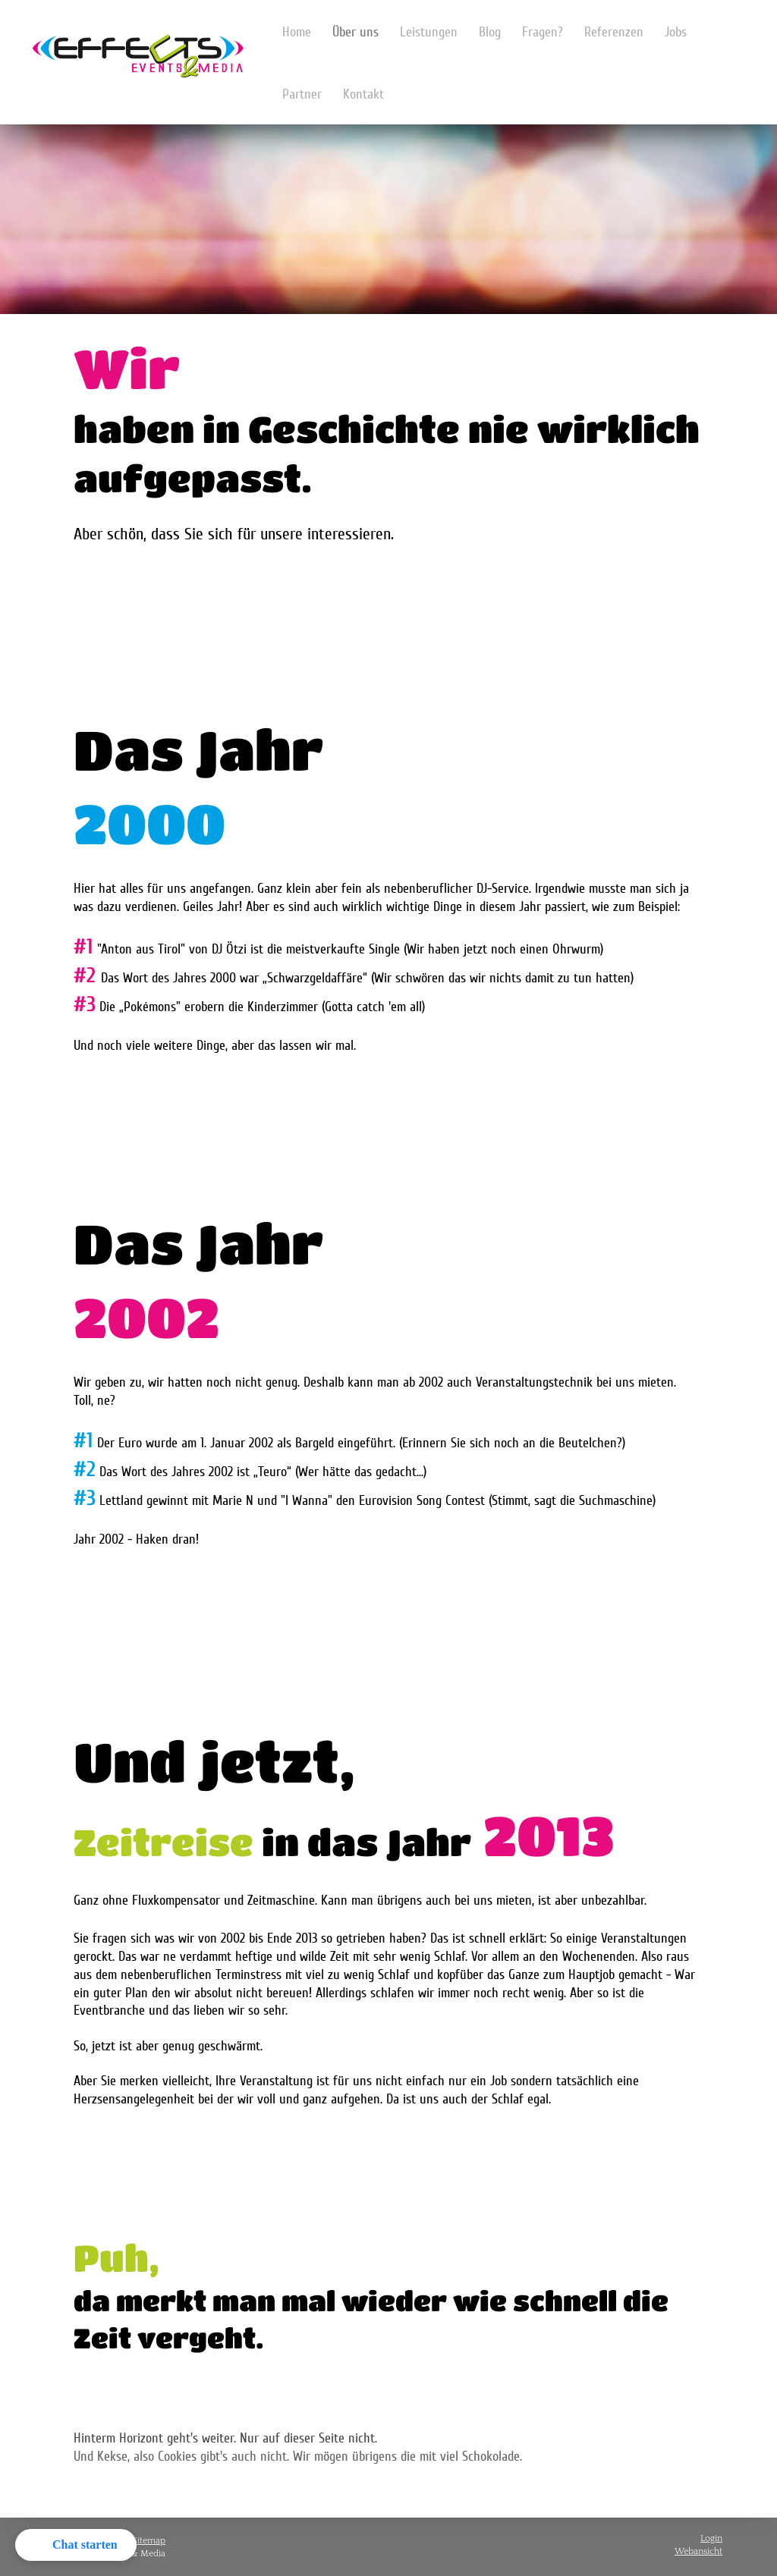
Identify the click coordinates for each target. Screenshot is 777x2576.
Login (711, 2538)
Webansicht (698, 2551)
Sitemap (148, 2541)
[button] (76, 2545)
